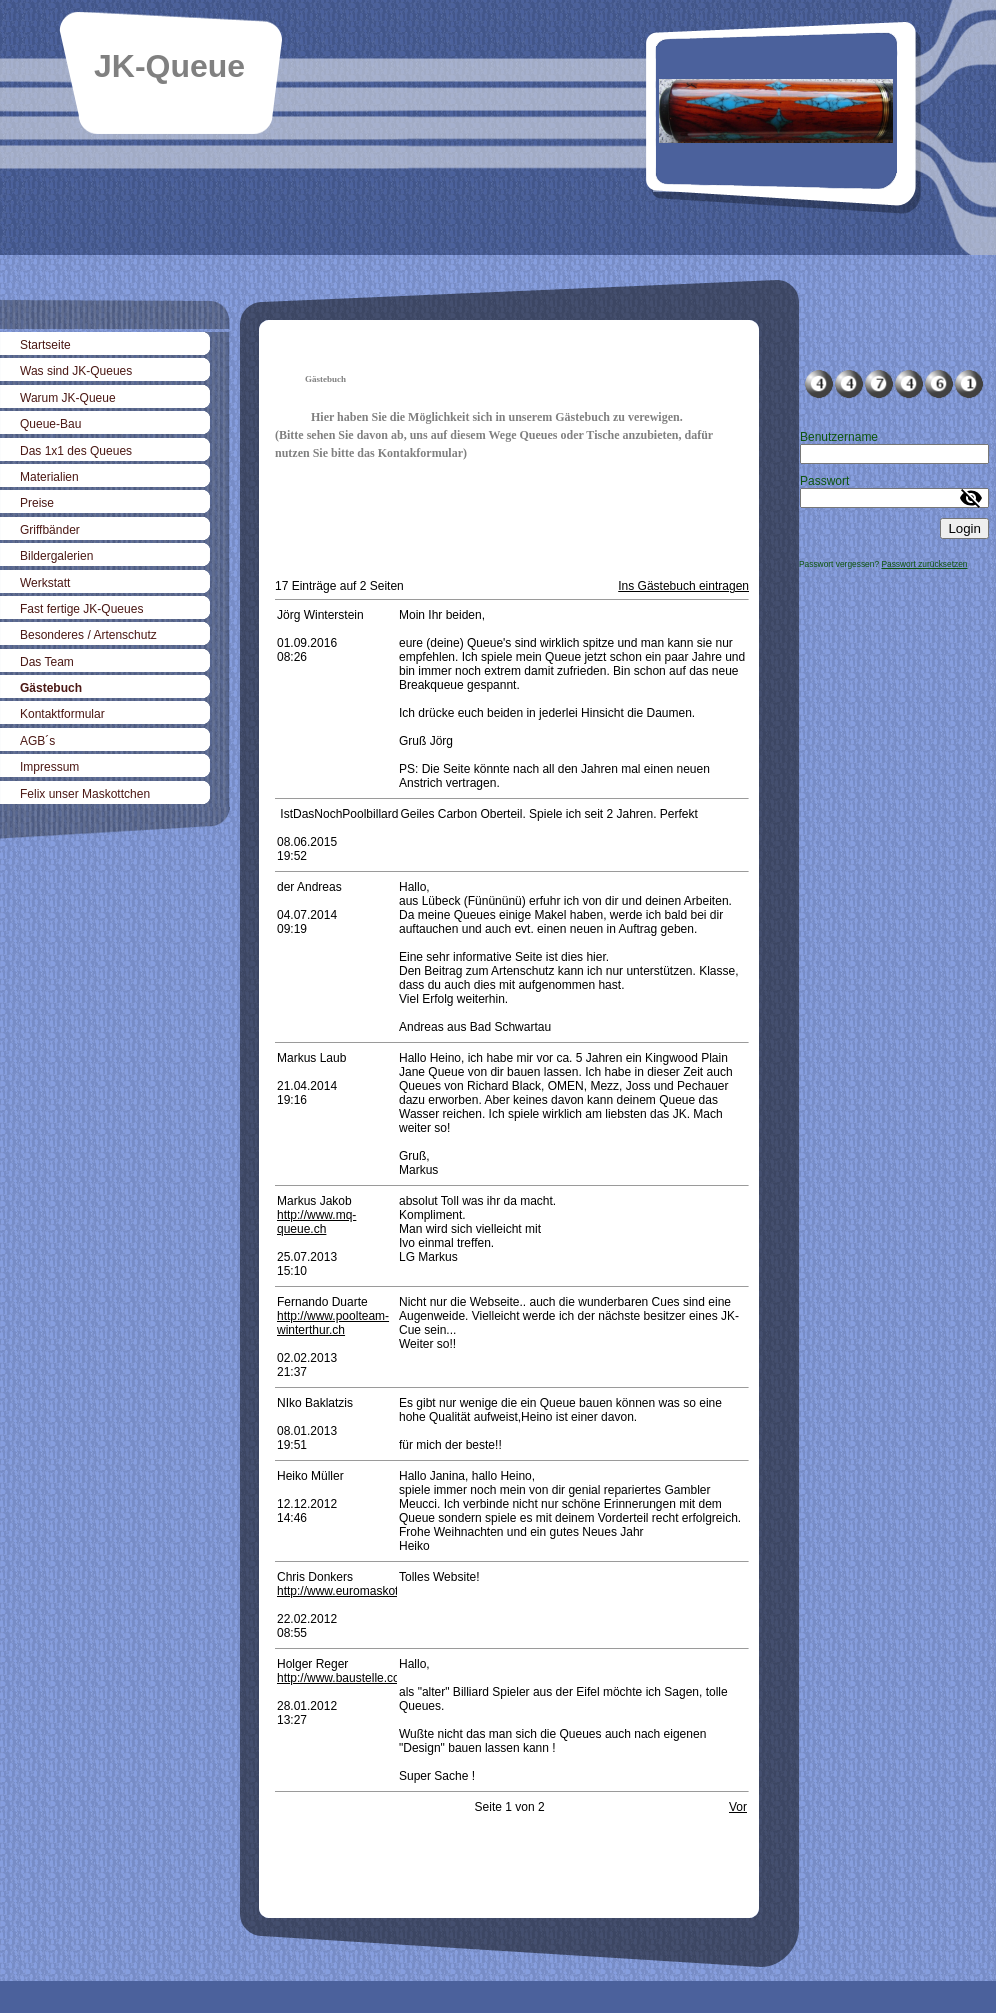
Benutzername (839, 437)
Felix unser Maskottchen (85, 794)
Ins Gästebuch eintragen (683, 586)
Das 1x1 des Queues (76, 451)
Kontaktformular (62, 714)
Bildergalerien (56, 556)
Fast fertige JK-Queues (81, 609)
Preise (37, 503)
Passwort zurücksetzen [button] (924, 564)
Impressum (49, 767)
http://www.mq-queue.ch (316, 1222)
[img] (498, 127)
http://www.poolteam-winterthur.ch (333, 1323)
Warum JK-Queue (68, 398)
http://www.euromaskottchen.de (360, 1591)
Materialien (49, 477)
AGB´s (37, 741)
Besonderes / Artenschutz (88, 635)
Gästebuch (51, 688)
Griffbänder (50, 530)
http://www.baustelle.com (343, 1678)
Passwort (824, 481)
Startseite (45, 345)
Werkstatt (45, 583)
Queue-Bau (50, 424)
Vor (738, 1807)
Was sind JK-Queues (76, 371)
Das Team (47, 662)
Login (964, 528)
